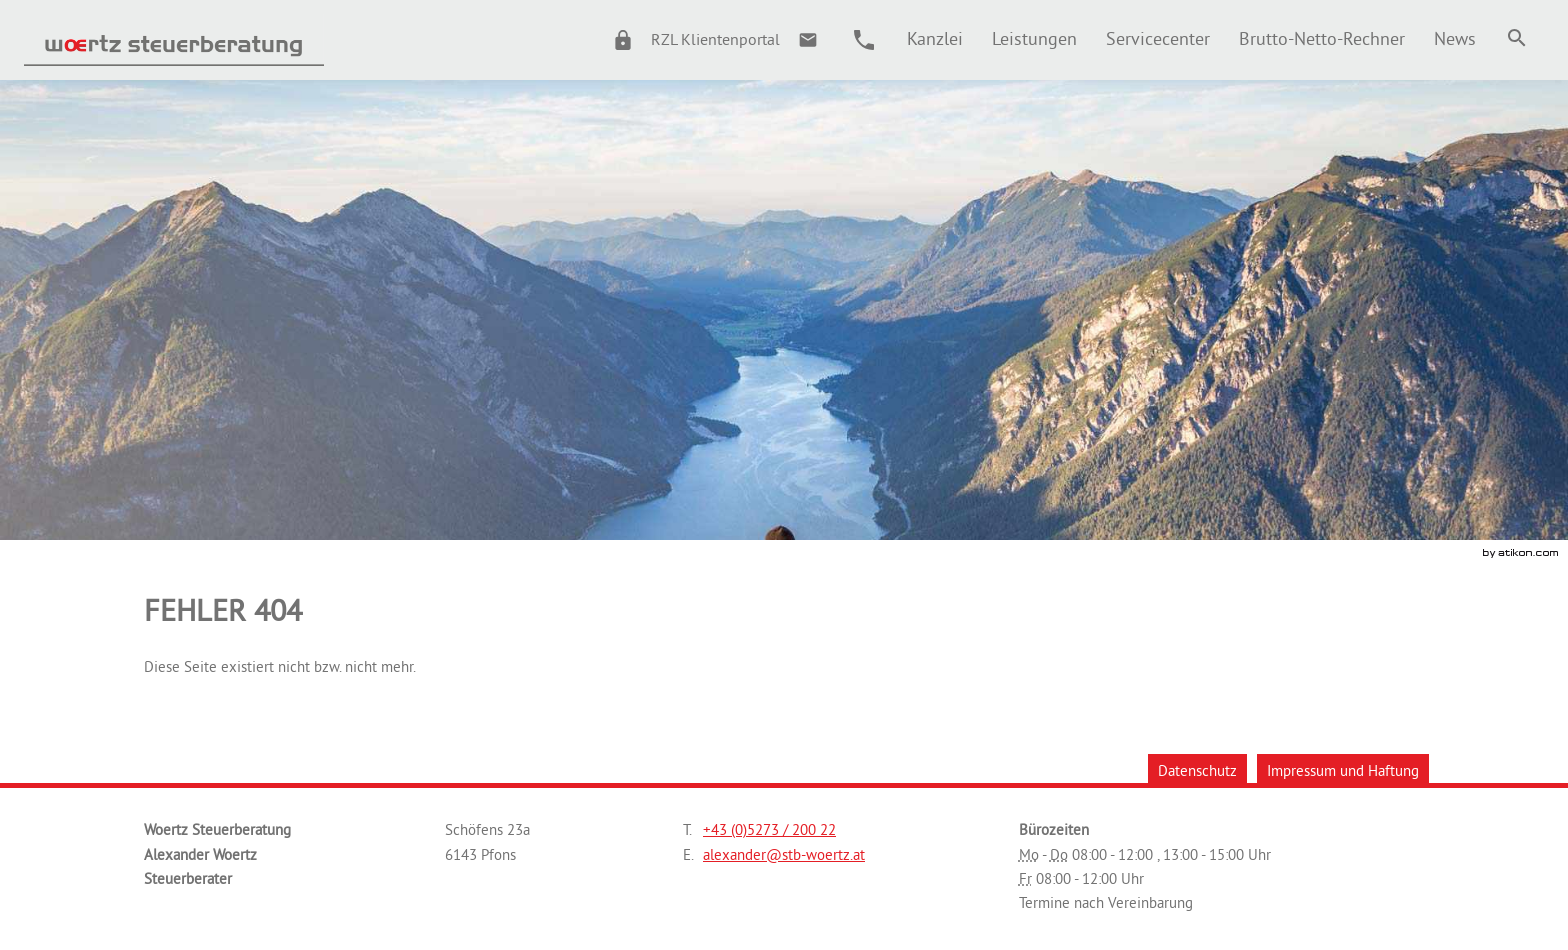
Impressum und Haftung (1343, 770)
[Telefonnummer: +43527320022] (769, 830)
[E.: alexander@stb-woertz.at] (808, 40)
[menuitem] (934, 38)
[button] (687, 40)
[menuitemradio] (1034, 38)
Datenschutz (1197, 770)
